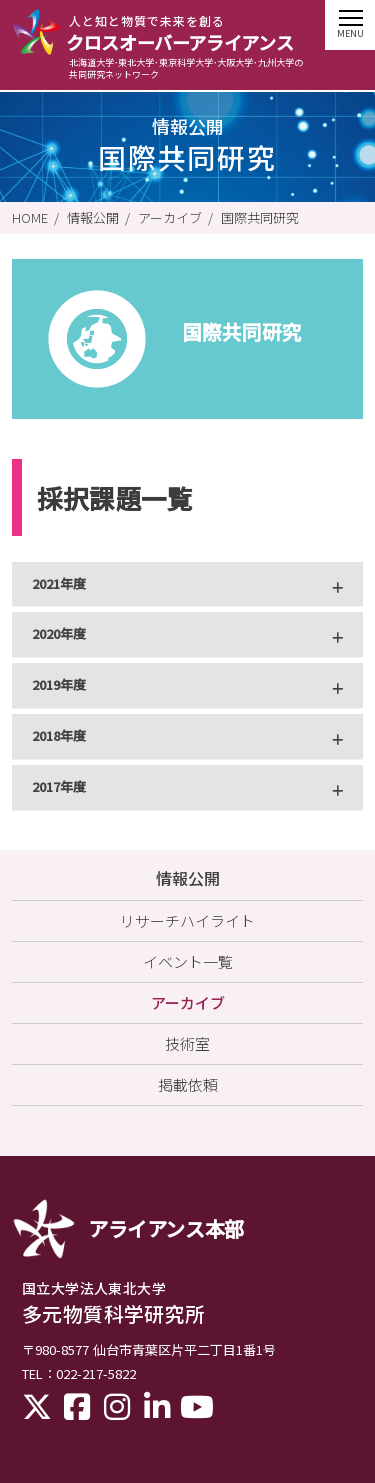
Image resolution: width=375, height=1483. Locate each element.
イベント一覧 (188, 961)
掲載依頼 (188, 1084)
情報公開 (93, 218)
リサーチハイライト (187, 920)
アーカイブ (170, 218)
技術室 (187, 1043)
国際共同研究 (260, 218)
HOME (30, 218)
